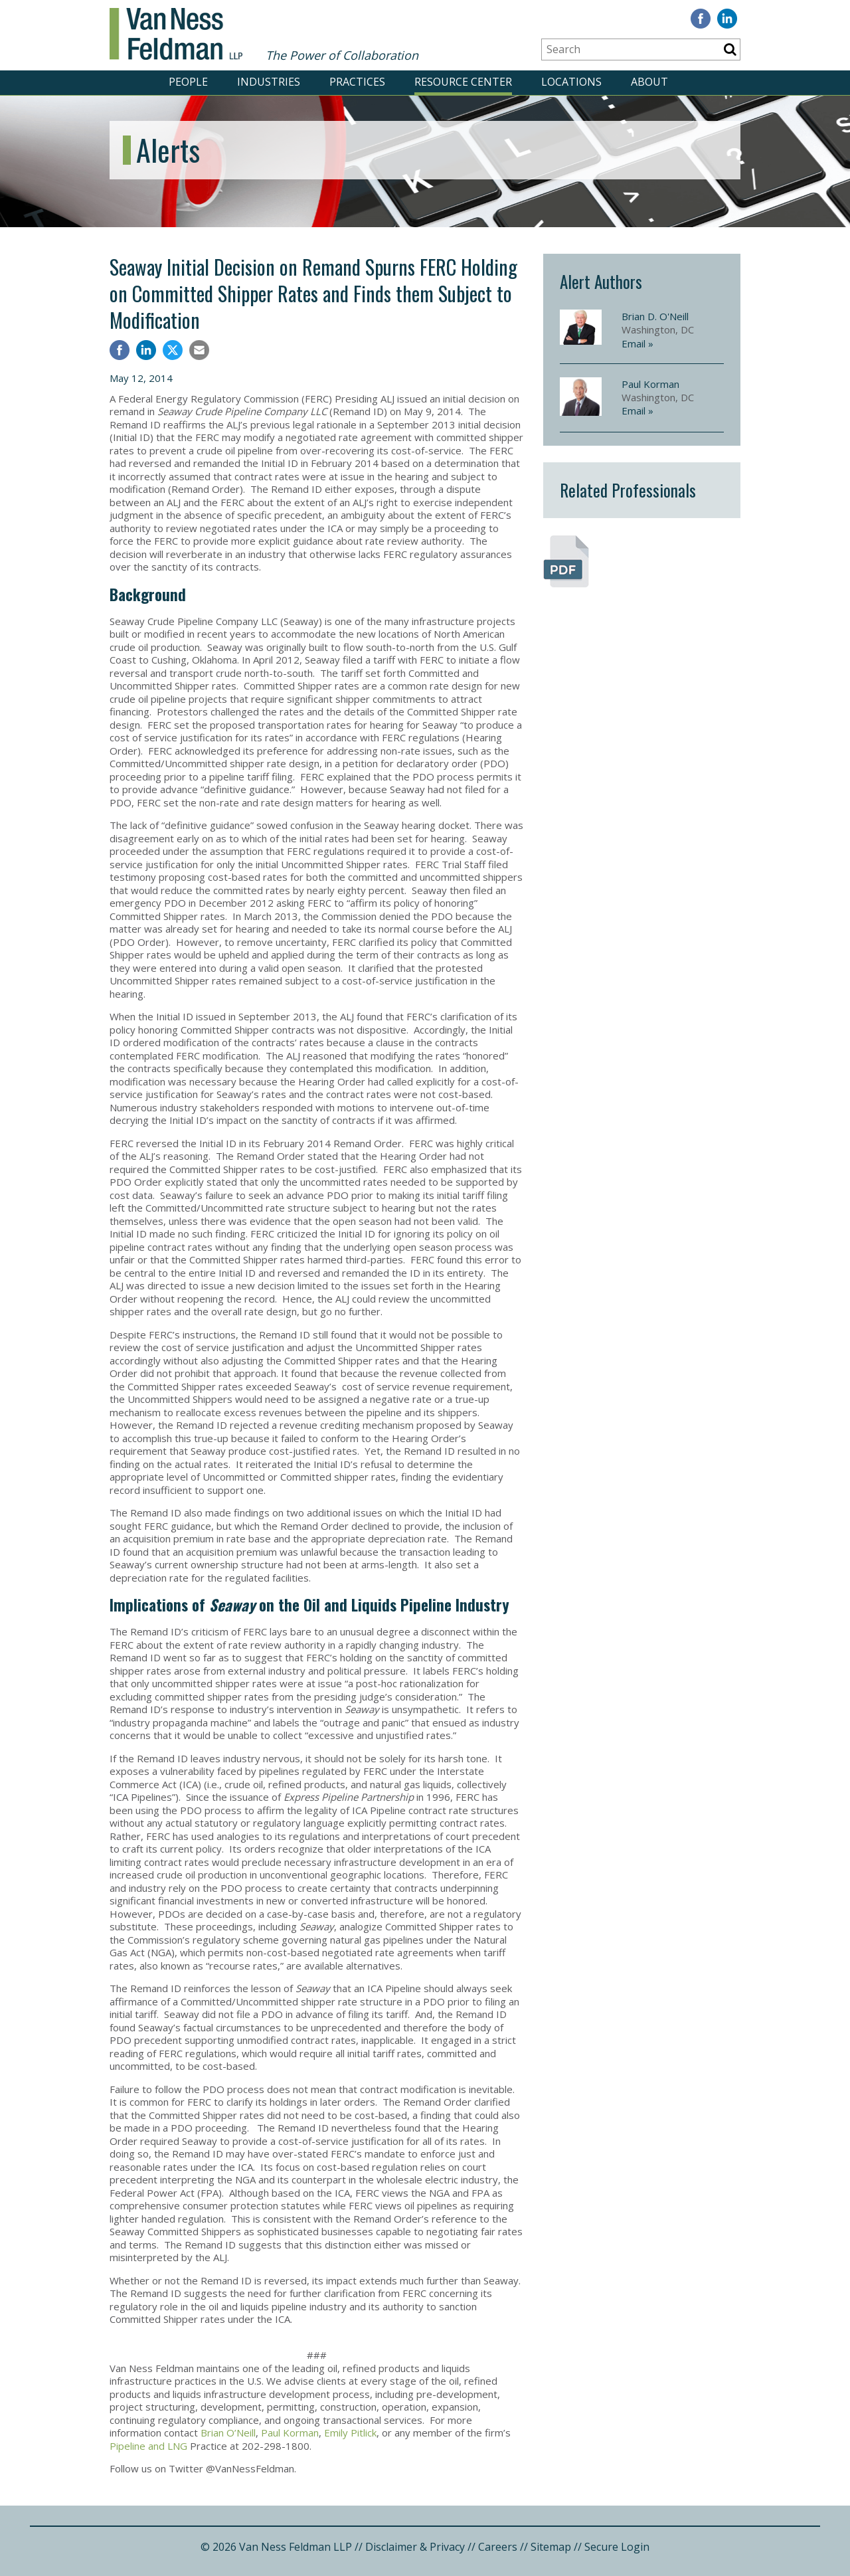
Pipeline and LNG (148, 2445)
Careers (497, 2546)
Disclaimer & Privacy (415, 2546)
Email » (637, 343)
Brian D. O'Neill (655, 316)
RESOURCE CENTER (463, 81)
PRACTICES (357, 81)
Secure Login (616, 2546)
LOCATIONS (571, 81)
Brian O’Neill (228, 2432)
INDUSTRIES (268, 81)
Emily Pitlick (350, 2432)
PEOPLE (188, 81)
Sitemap (551, 2546)
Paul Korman (290, 2432)
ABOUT (649, 81)
